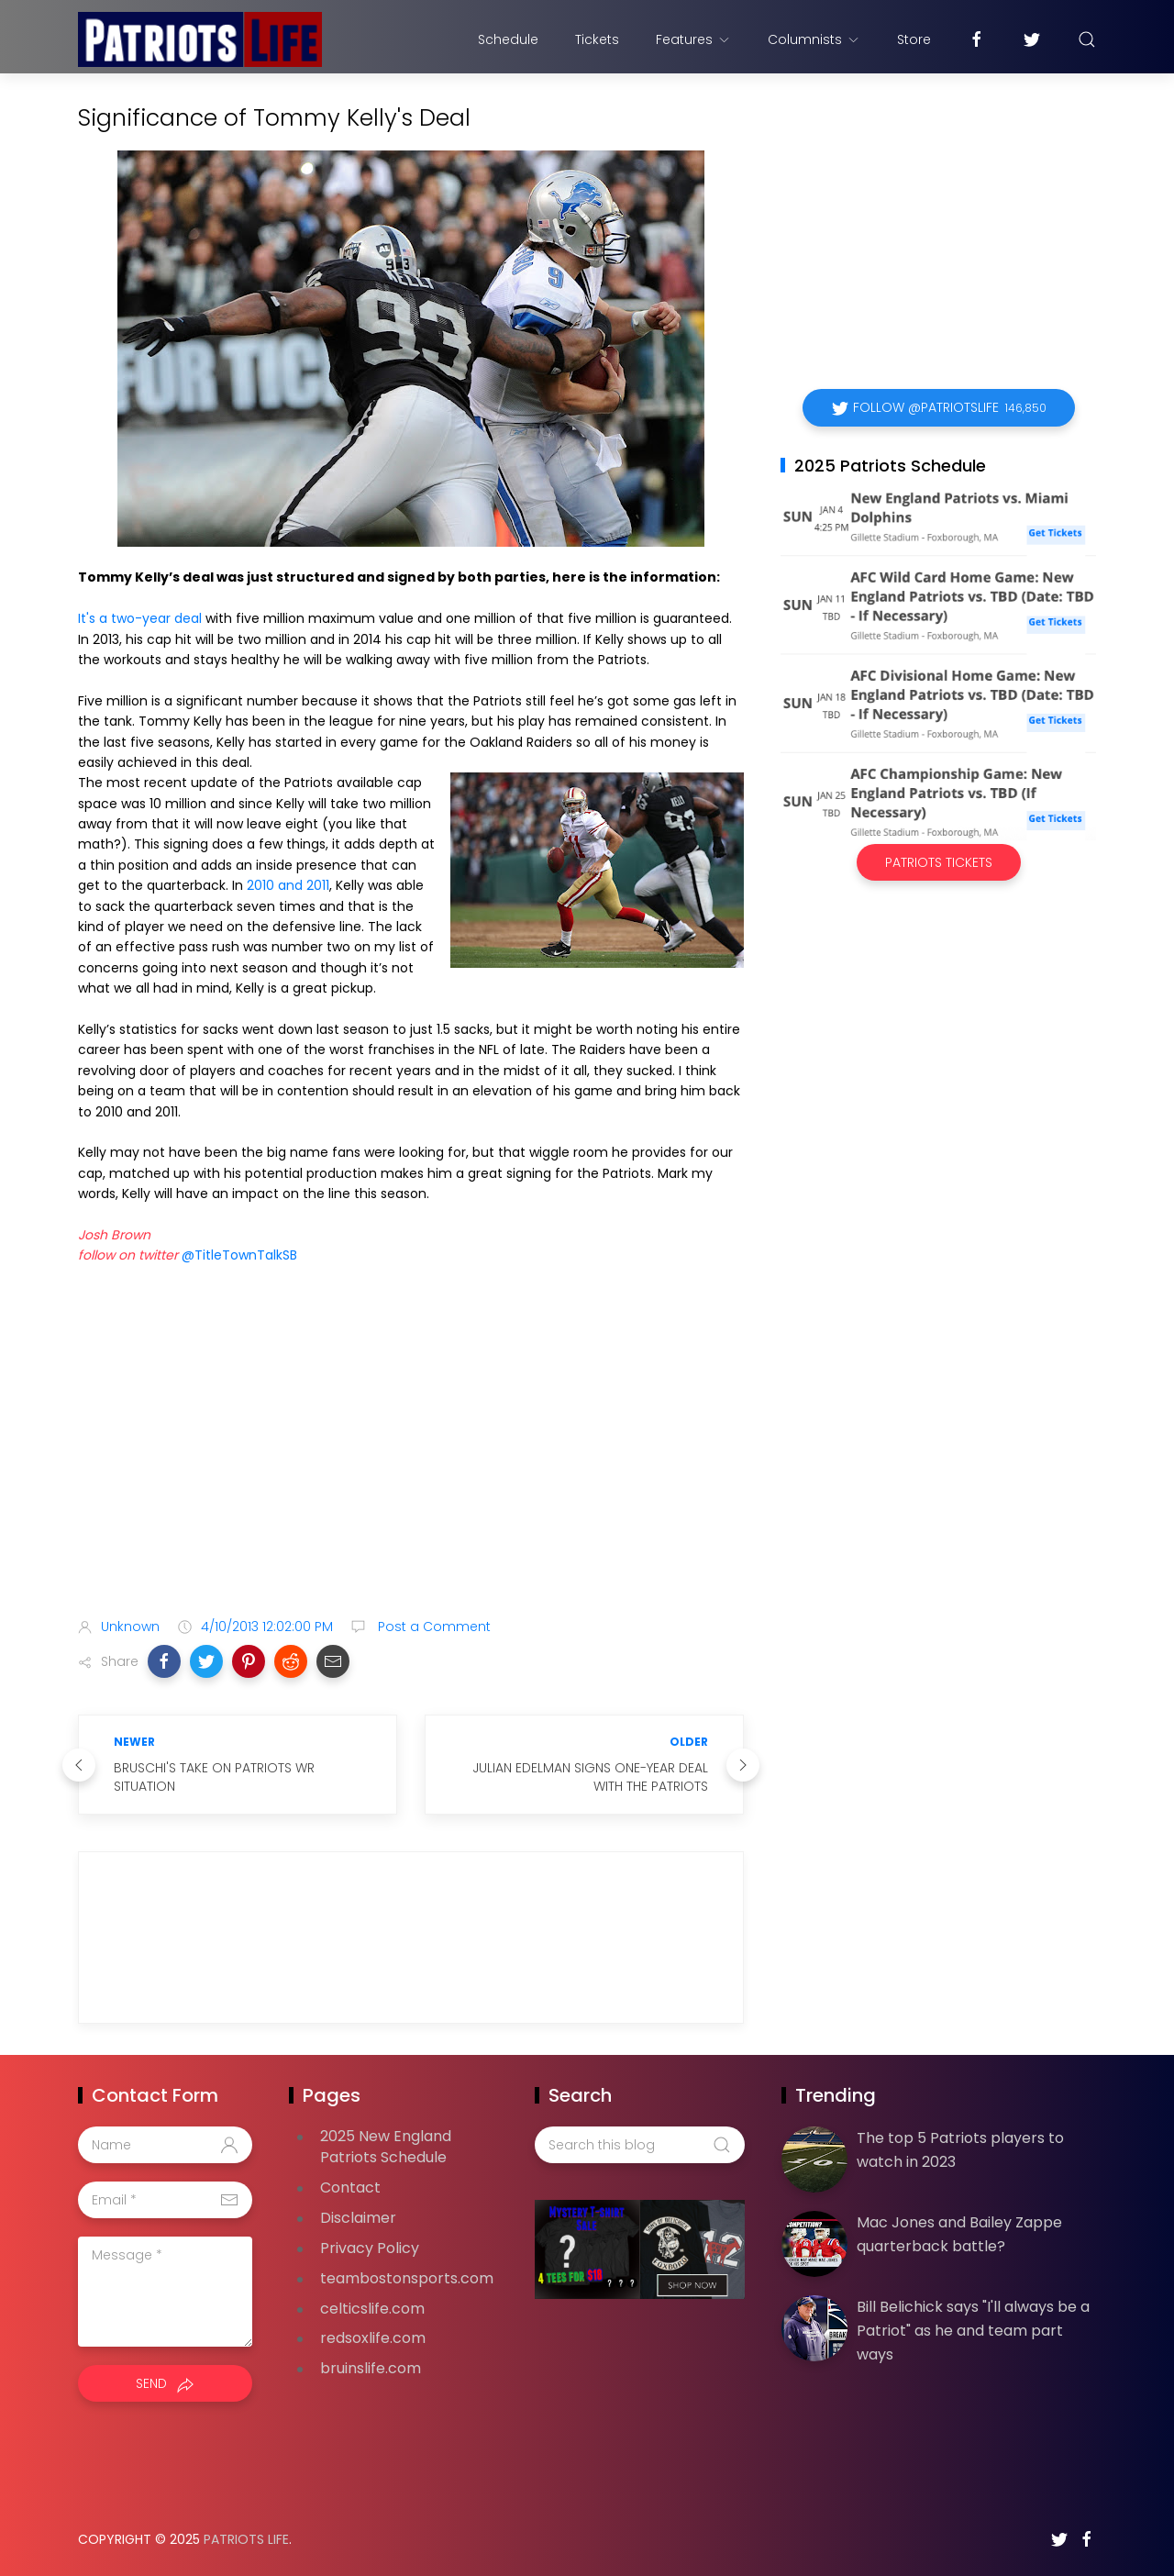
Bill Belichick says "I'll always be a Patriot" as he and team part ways (973, 2330)
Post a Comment (432, 1626)
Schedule (508, 39)
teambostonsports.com (406, 2278)
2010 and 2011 (288, 885)
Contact (350, 2187)
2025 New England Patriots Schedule (385, 2147)
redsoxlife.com (373, 2337)
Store (914, 39)
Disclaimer (358, 2217)
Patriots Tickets (938, 862)
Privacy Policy (369, 2248)
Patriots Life (246, 2539)
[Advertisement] (411, 1458)
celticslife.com (372, 2308)
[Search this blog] (639, 2144)
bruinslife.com (370, 2368)
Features (693, 39)
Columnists (814, 39)
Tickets (597, 39)
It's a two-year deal (140, 618)
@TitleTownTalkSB (239, 1255)
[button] (164, 1661)
